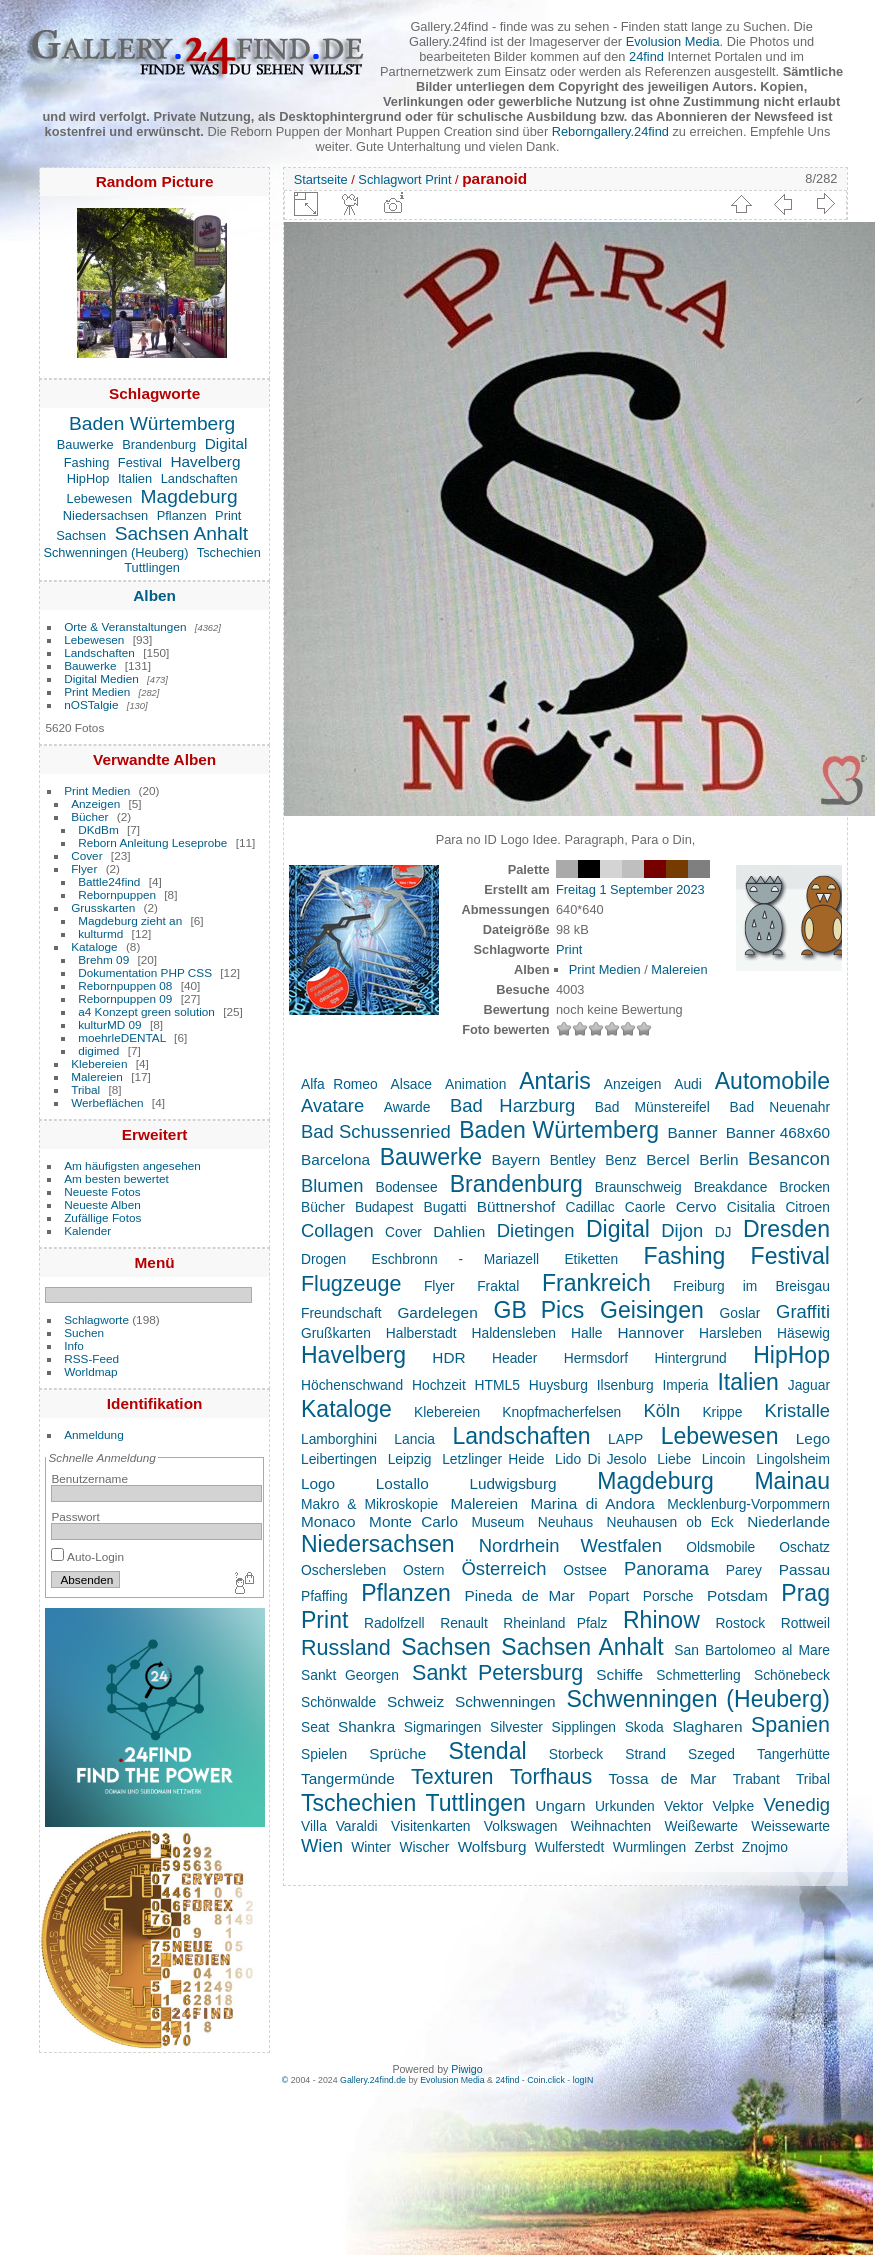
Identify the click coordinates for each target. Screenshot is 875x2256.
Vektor (683, 1806)
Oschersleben (343, 1570)
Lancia (414, 1439)
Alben (154, 595)
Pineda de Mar (519, 1595)
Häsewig (803, 1333)
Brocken (804, 1187)
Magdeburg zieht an (130, 920)
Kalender (87, 1230)
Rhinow (661, 1620)
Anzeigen (95, 803)
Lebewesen (99, 498)
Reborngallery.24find (610, 131)
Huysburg (558, 1385)
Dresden (786, 1229)
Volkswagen (521, 1826)
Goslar (740, 1313)
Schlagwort (389, 179)
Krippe (722, 1412)
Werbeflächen (107, 1102)
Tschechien (229, 552)
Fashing (87, 462)
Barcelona (335, 1159)
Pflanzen (182, 515)
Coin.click (546, 2080)
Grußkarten (336, 1333)
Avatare (332, 1105)
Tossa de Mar (662, 1778)
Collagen (337, 1230)
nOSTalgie (91, 704)
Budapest (384, 1207)
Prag (805, 1593)
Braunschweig (638, 1187)
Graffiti (803, 1311)
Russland (346, 1648)
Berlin (718, 1159)
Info (74, 1345)
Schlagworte (96, 1319)
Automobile (772, 1081)
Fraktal (498, 1286)
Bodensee (406, 1187)
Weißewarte (700, 1826)
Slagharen (707, 1726)
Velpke (733, 1806)
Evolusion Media (673, 41)
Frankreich (596, 1283)
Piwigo (466, 2069)
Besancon (789, 1158)
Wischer (424, 1847)
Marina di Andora (592, 1503)
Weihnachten (611, 1826)
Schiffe (619, 1674)
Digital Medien (101, 678)
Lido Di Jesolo (601, 1459)
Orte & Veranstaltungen (125, 626)
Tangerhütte (793, 1754)
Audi (688, 1084)
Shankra (366, 1726)
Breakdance (731, 1187)
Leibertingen (339, 1459)
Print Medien (97, 691)
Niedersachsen (105, 515)
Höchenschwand (352, 1385)
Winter (371, 1847)
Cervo (696, 1206)
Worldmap (90, 1371)
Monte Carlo (413, 1521)
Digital (226, 443)
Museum (497, 1522)
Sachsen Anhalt (181, 533)
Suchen (84, 1332)
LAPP (625, 1439)
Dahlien (459, 1231)
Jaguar (809, 1385)
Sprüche (397, 1753)
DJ (723, 1232)
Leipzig (410, 1459)
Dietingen (536, 1230)
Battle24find (109, 881)
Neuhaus (565, 1522)
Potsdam (737, 1595)
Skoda (644, 1727)
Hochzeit (439, 1385)
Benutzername (89, 1478)
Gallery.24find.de (373, 2080)
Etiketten (591, 1259)
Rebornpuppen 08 (125, 985)
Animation (475, 1084)
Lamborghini (339, 1439)
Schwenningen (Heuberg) (115, 552)
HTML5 (497, 1385)
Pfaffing (324, 1596)
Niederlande (788, 1521)
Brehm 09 (103, 959)
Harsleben (730, 1333)
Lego (813, 1438)
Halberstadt (421, 1333)
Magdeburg (189, 496)
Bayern (516, 1159)
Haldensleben (513, 1333)
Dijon (682, 1230)
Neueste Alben (102, 1204)
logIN (583, 2080)
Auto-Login (87, 1556)
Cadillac (589, 1207)
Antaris (555, 1081)
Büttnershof (516, 1206)
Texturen (452, 1777)
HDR (448, 1357)
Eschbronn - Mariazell (456, 1259)
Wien (322, 1845)
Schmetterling (698, 1675)
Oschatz (804, 1547)
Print (228, 515)
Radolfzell (394, 1623)
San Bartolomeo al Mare (752, 1650)
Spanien (790, 1725)
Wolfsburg (492, 1846)
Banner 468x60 (778, 1132)
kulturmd (100, 933)
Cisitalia (751, 1207)
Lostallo (402, 1483)
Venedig (796, 1804)
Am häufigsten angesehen (132, 1165)
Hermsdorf (596, 1358)
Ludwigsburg (512, 1483)
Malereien (97, 1076)
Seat (315, 1727)
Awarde (407, 1107)
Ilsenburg (625, 1385)
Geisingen (652, 1310)
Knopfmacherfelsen (561, 1412)
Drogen (323, 1259)
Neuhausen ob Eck (670, 1522)
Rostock (740, 1623)
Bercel (668, 1159)
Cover (86, 855)
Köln (661, 1410)
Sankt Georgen (350, 1675)
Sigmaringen (443, 1727)
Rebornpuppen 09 (125, 998)
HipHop (88, 478)
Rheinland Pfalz (555, 1623)
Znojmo (765, 1847)
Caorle (645, 1207)
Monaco (328, 1521)
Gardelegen (437, 1312)
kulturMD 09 (109, 1024)
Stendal (487, 1751)
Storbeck (576, 1754)
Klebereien (99, 1063)
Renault (464, 1623)
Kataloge (94, 946)
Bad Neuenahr (780, 1107)
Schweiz (415, 1701)
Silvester (516, 1727)
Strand (645, 1754)
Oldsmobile (720, 1547)
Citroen (807, 1207)
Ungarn (560, 1805)
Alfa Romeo (339, 1084)
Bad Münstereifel (652, 1107)
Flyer (84, 868)
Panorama (666, 1568)
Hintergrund (691, 1358)
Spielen (324, 1754)
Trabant (756, 1779)
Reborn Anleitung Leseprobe (152, 842)
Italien (135, 478)
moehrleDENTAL (122, 1037)
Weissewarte (790, 1826)
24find (646, 56)
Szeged (711, 1754)
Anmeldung (94, 1434)
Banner (693, 1132)
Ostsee (585, 1570)
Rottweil (805, 1623)
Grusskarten (103, 907)
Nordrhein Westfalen (570, 1545)
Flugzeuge (351, 1284)
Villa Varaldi (339, 1826)
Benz (620, 1160)
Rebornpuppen (117, 894)
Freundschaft (341, 1313)
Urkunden (625, 1806)
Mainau (792, 1481)
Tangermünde (348, 1778)
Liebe (674, 1459)
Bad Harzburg (512, 1105)
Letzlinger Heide (493, 1459)
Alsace (411, 1084)
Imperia (685, 1385)
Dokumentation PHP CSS (145, 972)
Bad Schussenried (376, 1131)
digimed (98, 1050)
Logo (318, 1483)
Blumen (332, 1185)
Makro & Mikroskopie (369, 1504)
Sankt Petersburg (497, 1673)
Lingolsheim (793, 1459)
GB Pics (539, 1310)
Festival (140, 462)
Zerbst (713, 1847)
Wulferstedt (570, 1847)
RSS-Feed (91, 1358)
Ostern (423, 1570)
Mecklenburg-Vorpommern (748, 1504)
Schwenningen (505, 1701)
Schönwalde (338, 1702)
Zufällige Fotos (102, 1217)
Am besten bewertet (116, 1178)
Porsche (668, 1596)
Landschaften (199, 478)
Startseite (321, 179)
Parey (744, 1570)
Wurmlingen (649, 1847)
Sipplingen (584, 1727)
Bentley (573, 1160)
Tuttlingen (152, 567)
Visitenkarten (431, 1826)
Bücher (89, 816)
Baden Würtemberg (152, 423)
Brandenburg (159, 444)
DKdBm (98, 829)
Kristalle (797, 1410)
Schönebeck (792, 1675)
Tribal (85, 1089)
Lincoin (724, 1459)
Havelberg (205, 461)
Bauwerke (85, 444)
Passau (804, 1569)
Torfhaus (551, 1777)
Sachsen (81, 535)
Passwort (75, 1516)
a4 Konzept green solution (146, 1011)
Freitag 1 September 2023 (630, 889)
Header (514, 1358)
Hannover (650, 1332)
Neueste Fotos (102, 1191)
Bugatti (445, 1207)
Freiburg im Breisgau (751, 1286)
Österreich (503, 1568)
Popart (609, 1596)
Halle (586, 1333)
